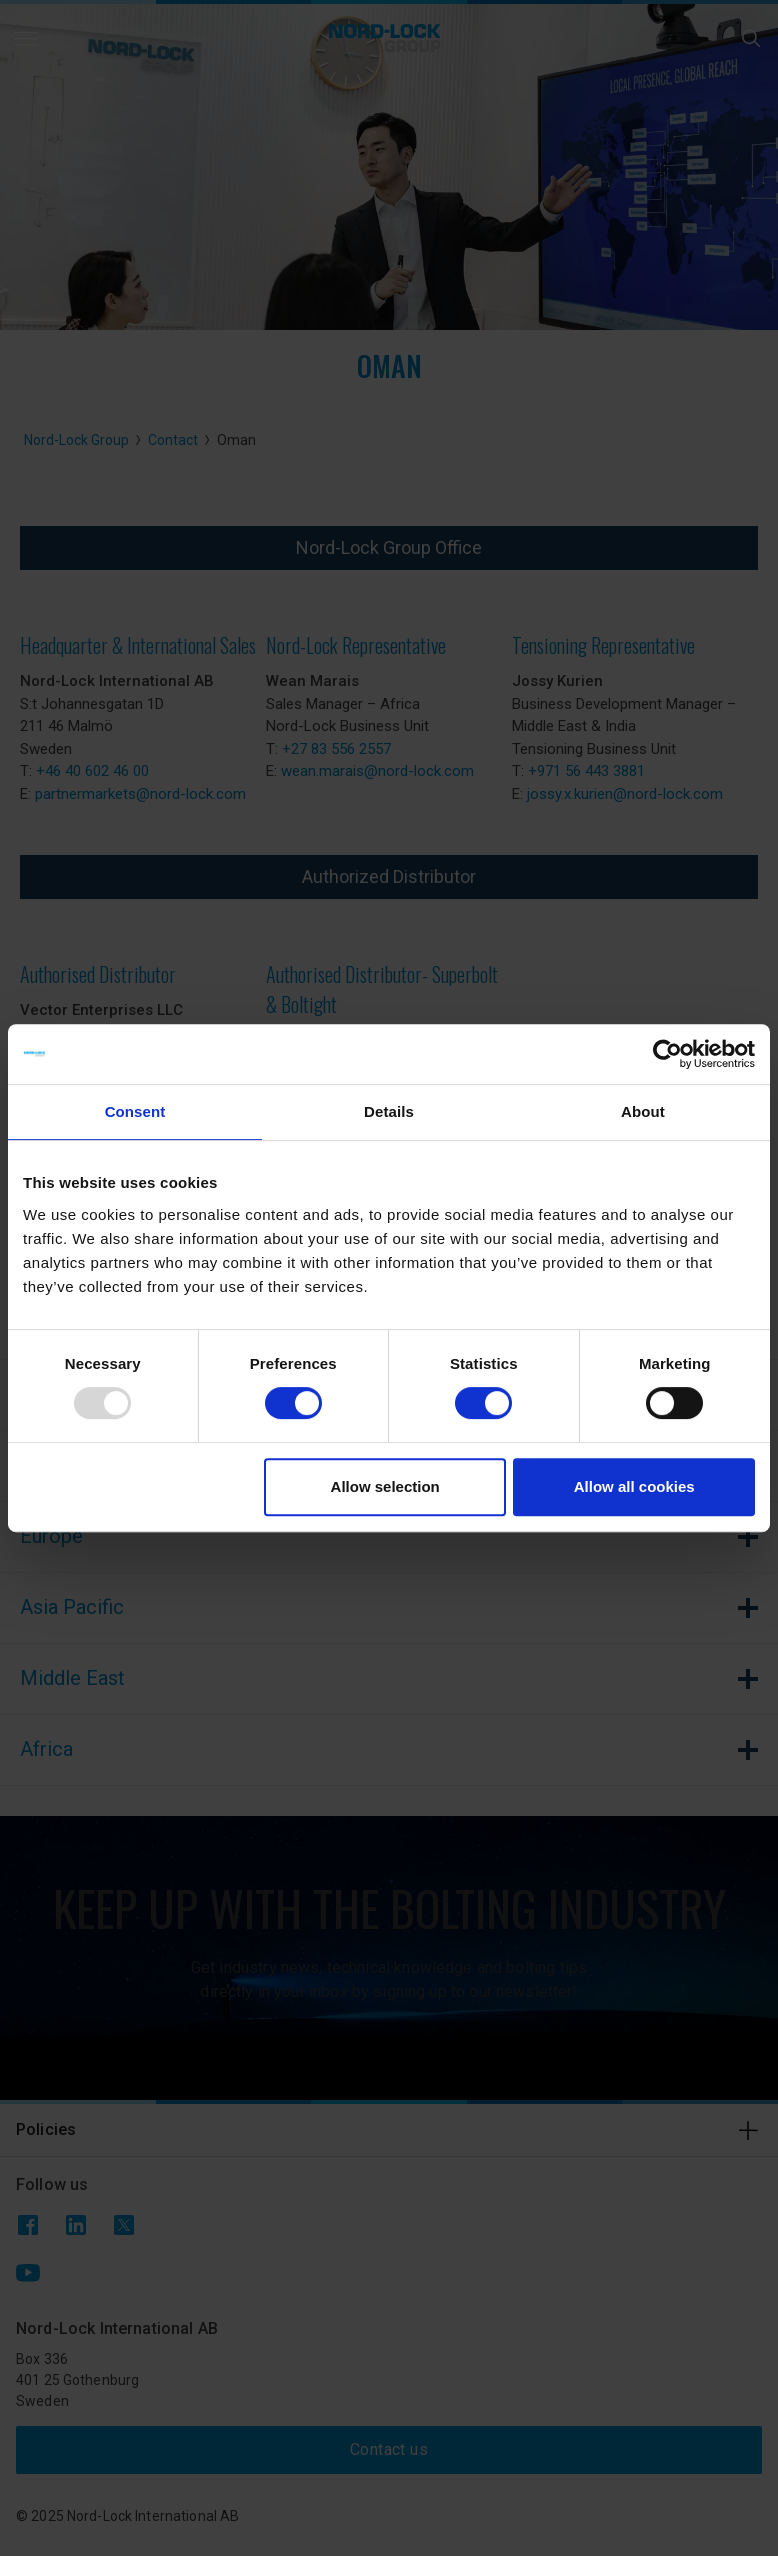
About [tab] (643, 1111)
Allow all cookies (634, 1486)
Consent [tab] (135, 1111)
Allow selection (385, 1486)
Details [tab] (389, 1111)
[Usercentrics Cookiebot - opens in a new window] (667, 1054)
